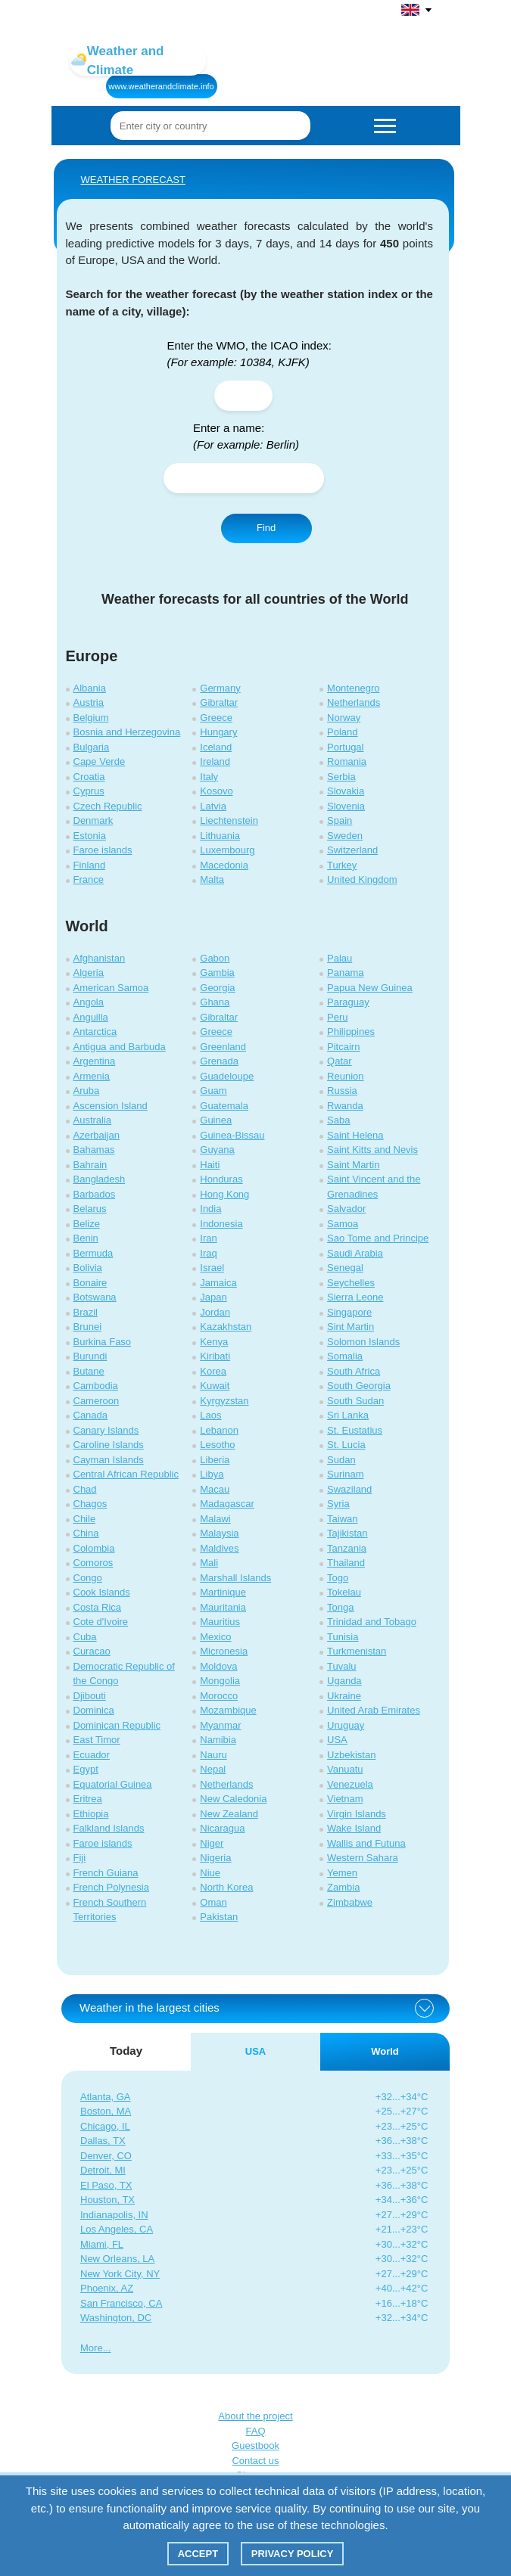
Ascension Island (110, 1105)
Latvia (213, 806)
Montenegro (353, 688)
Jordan (215, 1312)
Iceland (216, 747)
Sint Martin (350, 1326)
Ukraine (344, 1695)
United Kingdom (362, 879)
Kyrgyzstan (224, 1400)
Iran (208, 1238)
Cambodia (95, 1385)
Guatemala (224, 1105)
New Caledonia (233, 1798)
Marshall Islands (235, 1577)
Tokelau (344, 1592)
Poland (342, 732)
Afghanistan (99, 958)
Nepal (213, 1769)
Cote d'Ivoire (101, 1621)
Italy (209, 776)
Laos (210, 1415)
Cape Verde (99, 761)
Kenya (214, 1341)
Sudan (341, 1459)
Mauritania (223, 1607)
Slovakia (345, 791)
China (86, 1533)
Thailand (346, 1562)
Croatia (89, 776)
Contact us (255, 2460)
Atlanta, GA (105, 2096)
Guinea (216, 1120)
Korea (213, 1371)
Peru (337, 1017)
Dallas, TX (103, 2140)
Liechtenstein (229, 820)
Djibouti (89, 1695)
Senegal (345, 1267)
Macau (214, 1489)
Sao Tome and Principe (377, 1238)
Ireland (215, 761)
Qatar (339, 1061)
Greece (216, 717)
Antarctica (95, 1031)
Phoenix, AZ (106, 2288)
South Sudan (355, 1400)
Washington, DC (115, 2317)
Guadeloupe (227, 1076)
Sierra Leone (355, 1297)
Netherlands (353, 702)
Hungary (218, 732)
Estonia (89, 835)
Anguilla (90, 1017)
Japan (213, 1297)
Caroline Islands (108, 1444)
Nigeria (215, 1857)
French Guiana (106, 1872)
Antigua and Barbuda (119, 1046)
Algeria (88, 972)
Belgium (91, 717)
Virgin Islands (356, 1813)
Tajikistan (347, 1533)
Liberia (214, 1459)
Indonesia (221, 1223)
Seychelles (351, 1282)
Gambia (217, 972)
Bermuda (93, 1253)
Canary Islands (106, 1430)
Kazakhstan (225, 1326)
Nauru (213, 1754)
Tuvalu (342, 1666)
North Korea (226, 1887)
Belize (86, 1223)
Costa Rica (97, 1607)
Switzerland (352, 850)
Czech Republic (107, 806)
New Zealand (229, 1813)
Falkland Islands (109, 1828)
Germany (220, 688)
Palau (339, 958)
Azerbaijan (96, 1135)
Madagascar (227, 1503)
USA (337, 1739)
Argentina (94, 1061)
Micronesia (224, 1651)
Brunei (87, 1326)
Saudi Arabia (355, 1253)
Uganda (344, 1680)
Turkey (342, 865)
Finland (89, 865)
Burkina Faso (102, 1341)
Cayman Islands (108, 1459)
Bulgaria (91, 747)
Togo (337, 1577)
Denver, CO (106, 2155)
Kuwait (214, 1385)
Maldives (219, 1548)
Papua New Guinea (370, 987)
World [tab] (385, 2051)
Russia (342, 1090)
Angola (88, 1002)
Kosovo (216, 791)
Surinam (345, 1474)
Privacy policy (292, 2553)
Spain (339, 820)
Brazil (85, 1312)
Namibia (218, 1739)
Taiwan (342, 1518)
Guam (213, 1090)
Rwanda (345, 1105)
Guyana (217, 1149)
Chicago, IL (105, 2126)
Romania (346, 761)
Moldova (218, 1666)
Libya (211, 1474)
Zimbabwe (349, 1902)
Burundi (90, 1356)
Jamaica (218, 1282)
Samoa (342, 1223)
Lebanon (219, 1430)
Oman (213, 1902)
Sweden (345, 835)
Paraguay (348, 1002)
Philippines (351, 1031)
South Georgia (359, 1385)
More (91, 2348)
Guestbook (255, 2445)
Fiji (79, 1857)
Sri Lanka (348, 1415)
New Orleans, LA (117, 2258)
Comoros (93, 1562)
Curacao (92, 1651)
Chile (84, 1518)
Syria (338, 1503)
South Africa (353, 1371)
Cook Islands (101, 1592)
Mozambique (228, 1710)
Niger (211, 1843)
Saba (338, 1120)
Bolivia (87, 1267)
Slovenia (346, 806)
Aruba (86, 1090)
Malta (212, 879)
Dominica (93, 1710)
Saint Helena (355, 1135)
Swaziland (349, 1489)
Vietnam (345, 1798)
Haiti (210, 1164)
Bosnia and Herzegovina (127, 732)
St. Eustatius (354, 1430)
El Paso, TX (106, 2185)
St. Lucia (346, 1444)
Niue (210, 1872)
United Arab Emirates (373, 1710)
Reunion (345, 1076)
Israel (212, 1267)
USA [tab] (255, 2051)
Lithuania (220, 835)
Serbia (341, 776)
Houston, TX (107, 2199)
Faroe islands (102, 850)
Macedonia (224, 865)
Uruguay (345, 1725)
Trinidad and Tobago (371, 1621)
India (210, 1208)
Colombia (94, 1548)
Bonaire (90, 1282)
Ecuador (91, 1754)
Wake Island (354, 1828)
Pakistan (219, 1916)
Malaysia (219, 1533)
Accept (198, 2553)
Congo (87, 1577)
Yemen (342, 1872)
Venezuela (350, 1784)
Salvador (346, 1208)
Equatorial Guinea (112, 1784)
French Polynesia (111, 1887)
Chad (85, 1489)
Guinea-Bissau (232, 1135)
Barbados (94, 1194)
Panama (345, 972)
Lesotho (217, 1444)
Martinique (223, 1592)
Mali (209, 1562)
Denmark (93, 820)
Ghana (214, 1002)
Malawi (215, 1518)
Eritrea (87, 1798)
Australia (92, 1120)
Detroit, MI (103, 2170)
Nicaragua (222, 1828)
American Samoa (111, 987)
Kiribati (215, 1356)
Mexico (215, 1636)
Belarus (90, 1208)
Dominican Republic (117, 1725)
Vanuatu (345, 1769)
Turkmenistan (356, 1651)
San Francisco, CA (121, 2303)
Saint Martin (353, 1164)
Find (266, 527)
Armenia (91, 1076)
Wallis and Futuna (366, 1843)
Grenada (219, 1061)
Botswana (95, 1297)
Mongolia (220, 1680)
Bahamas (94, 1149)
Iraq (208, 1253)
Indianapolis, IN (114, 2214)
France (88, 879)
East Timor (96, 1739)
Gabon (214, 958)
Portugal (345, 747)
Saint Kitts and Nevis (372, 1149)
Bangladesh (99, 1179)
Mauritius (220, 1621)
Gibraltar (219, 702)
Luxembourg (227, 850)
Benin (85, 1238)
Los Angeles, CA (116, 2229)
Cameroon (96, 1400)
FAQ (255, 2431)
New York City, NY (120, 2273)
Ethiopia (91, 1813)
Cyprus (88, 791)
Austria (88, 702)
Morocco (219, 1695)
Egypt (85, 1769)
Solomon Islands (363, 1341)
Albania (89, 688)
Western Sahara (362, 1857)
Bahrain (90, 1164)
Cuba (85, 1636)
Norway (343, 717)
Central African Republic (126, 1474)
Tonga (340, 1607)
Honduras (221, 1179)
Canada (90, 1415)
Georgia (217, 987)
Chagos (90, 1503)
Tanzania (346, 1548)
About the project (255, 2416)
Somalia (345, 1356)
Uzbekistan (351, 1754)
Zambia (343, 1887)
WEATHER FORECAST (133, 179)
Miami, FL (101, 2244)
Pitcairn (343, 1046)
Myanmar (220, 1725)
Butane (88, 1371)
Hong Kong (224, 1194)
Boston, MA (105, 2111)
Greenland (223, 1046)
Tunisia (342, 1636)
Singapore (349, 1312)
